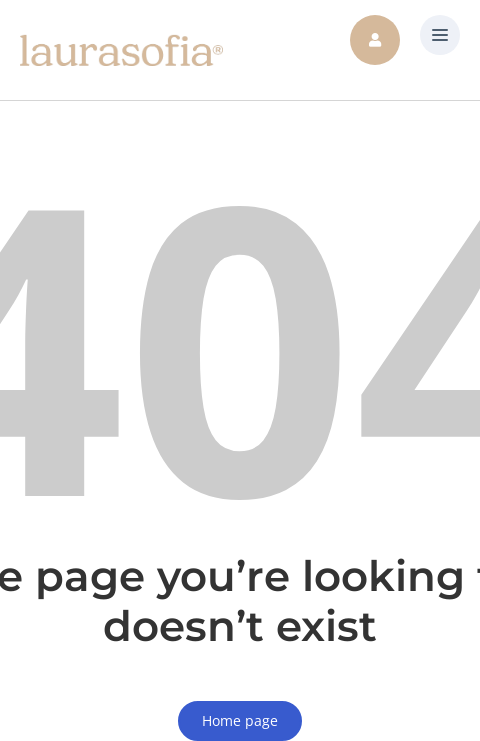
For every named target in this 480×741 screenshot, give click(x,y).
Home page (240, 720)
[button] (440, 36)
